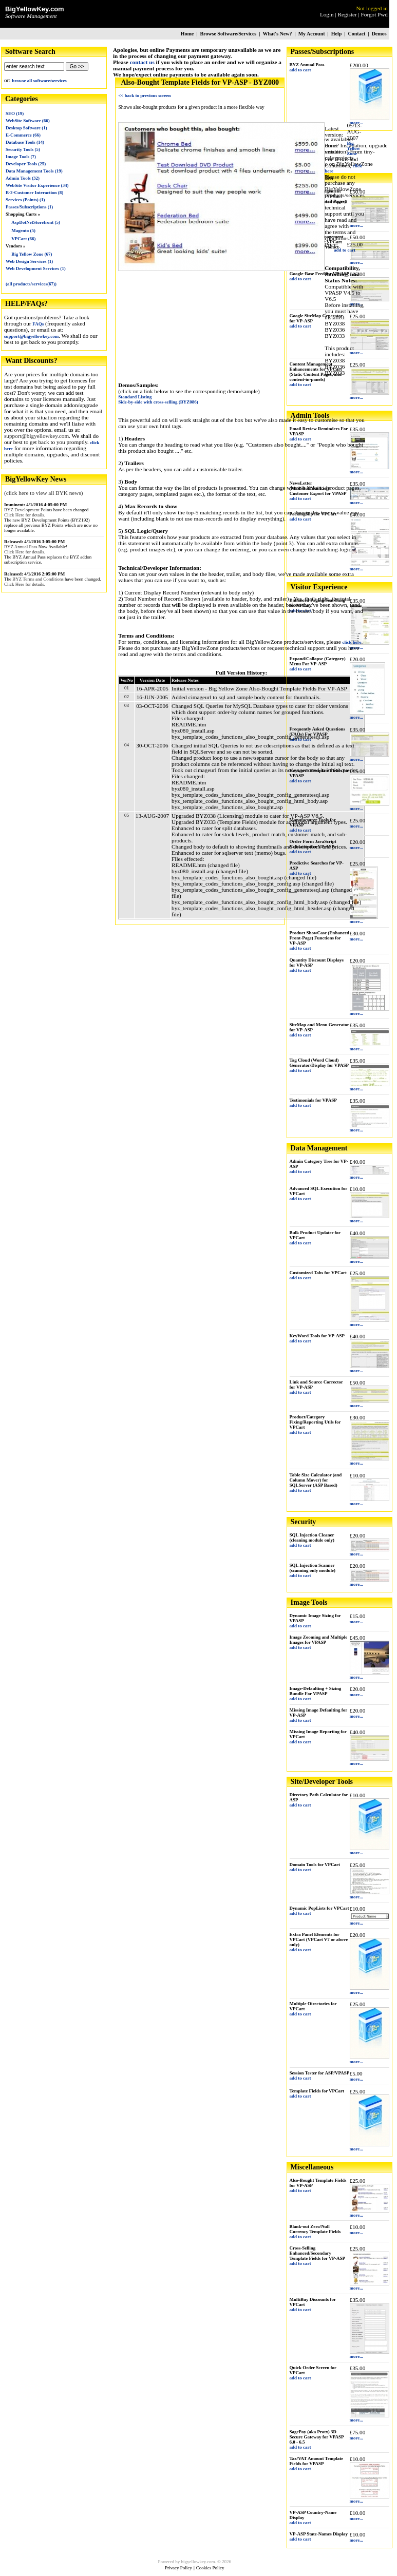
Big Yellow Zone (353, 148)
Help (336, 33)
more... (357, 225)
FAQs (38, 323)
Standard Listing (135, 396)
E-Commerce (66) (23, 135)
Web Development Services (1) (36, 268)
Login (327, 14)
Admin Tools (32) (23, 178)
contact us (142, 62)
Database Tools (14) (25, 142)
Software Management (31, 16)
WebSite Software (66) (28, 120)
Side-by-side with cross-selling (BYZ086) (158, 402)
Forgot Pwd (374, 14)
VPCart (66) (23, 238)
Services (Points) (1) (25, 199)
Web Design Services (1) (29, 261)
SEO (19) (15, 113)
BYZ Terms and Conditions (37, 579)
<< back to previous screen (144, 95)
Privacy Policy (178, 2567)
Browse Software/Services (228, 33)
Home (187, 33)
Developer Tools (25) (26, 163)
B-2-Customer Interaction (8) (34, 192)
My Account (311, 33)
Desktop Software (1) (26, 127)
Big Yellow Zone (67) (31, 254)
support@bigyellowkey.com (31, 336)
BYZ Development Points (28, 509)
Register (346, 14)
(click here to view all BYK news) (43, 493)
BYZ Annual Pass (20, 546)
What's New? (277, 33)
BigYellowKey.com (34, 9)
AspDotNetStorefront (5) (35, 222)
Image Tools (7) (21, 156)
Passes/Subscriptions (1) (29, 206)
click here (352, 642)
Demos (379, 33)
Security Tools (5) (23, 149)
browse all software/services (39, 80)
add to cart (300, 69)
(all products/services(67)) (31, 283)
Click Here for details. (24, 514)
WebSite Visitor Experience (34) (37, 185)
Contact (357, 33)
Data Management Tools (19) (34, 171)
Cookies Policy (210, 2567)
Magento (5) (23, 230)
